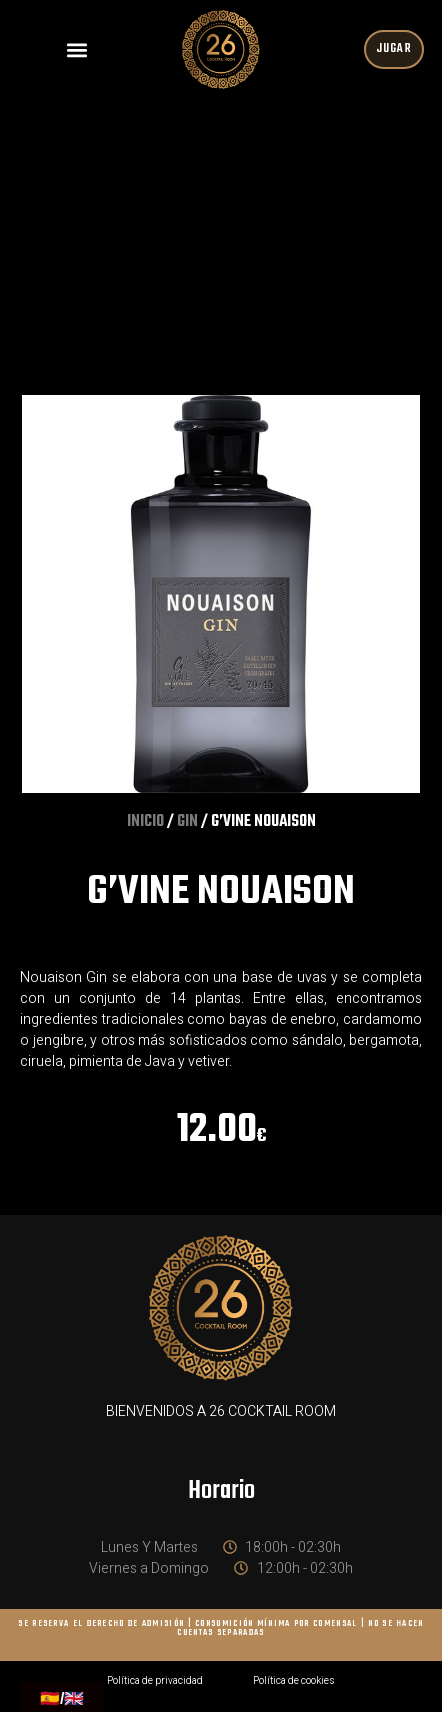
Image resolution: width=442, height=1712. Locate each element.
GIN (187, 822)
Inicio (145, 822)
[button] (76, 49)
